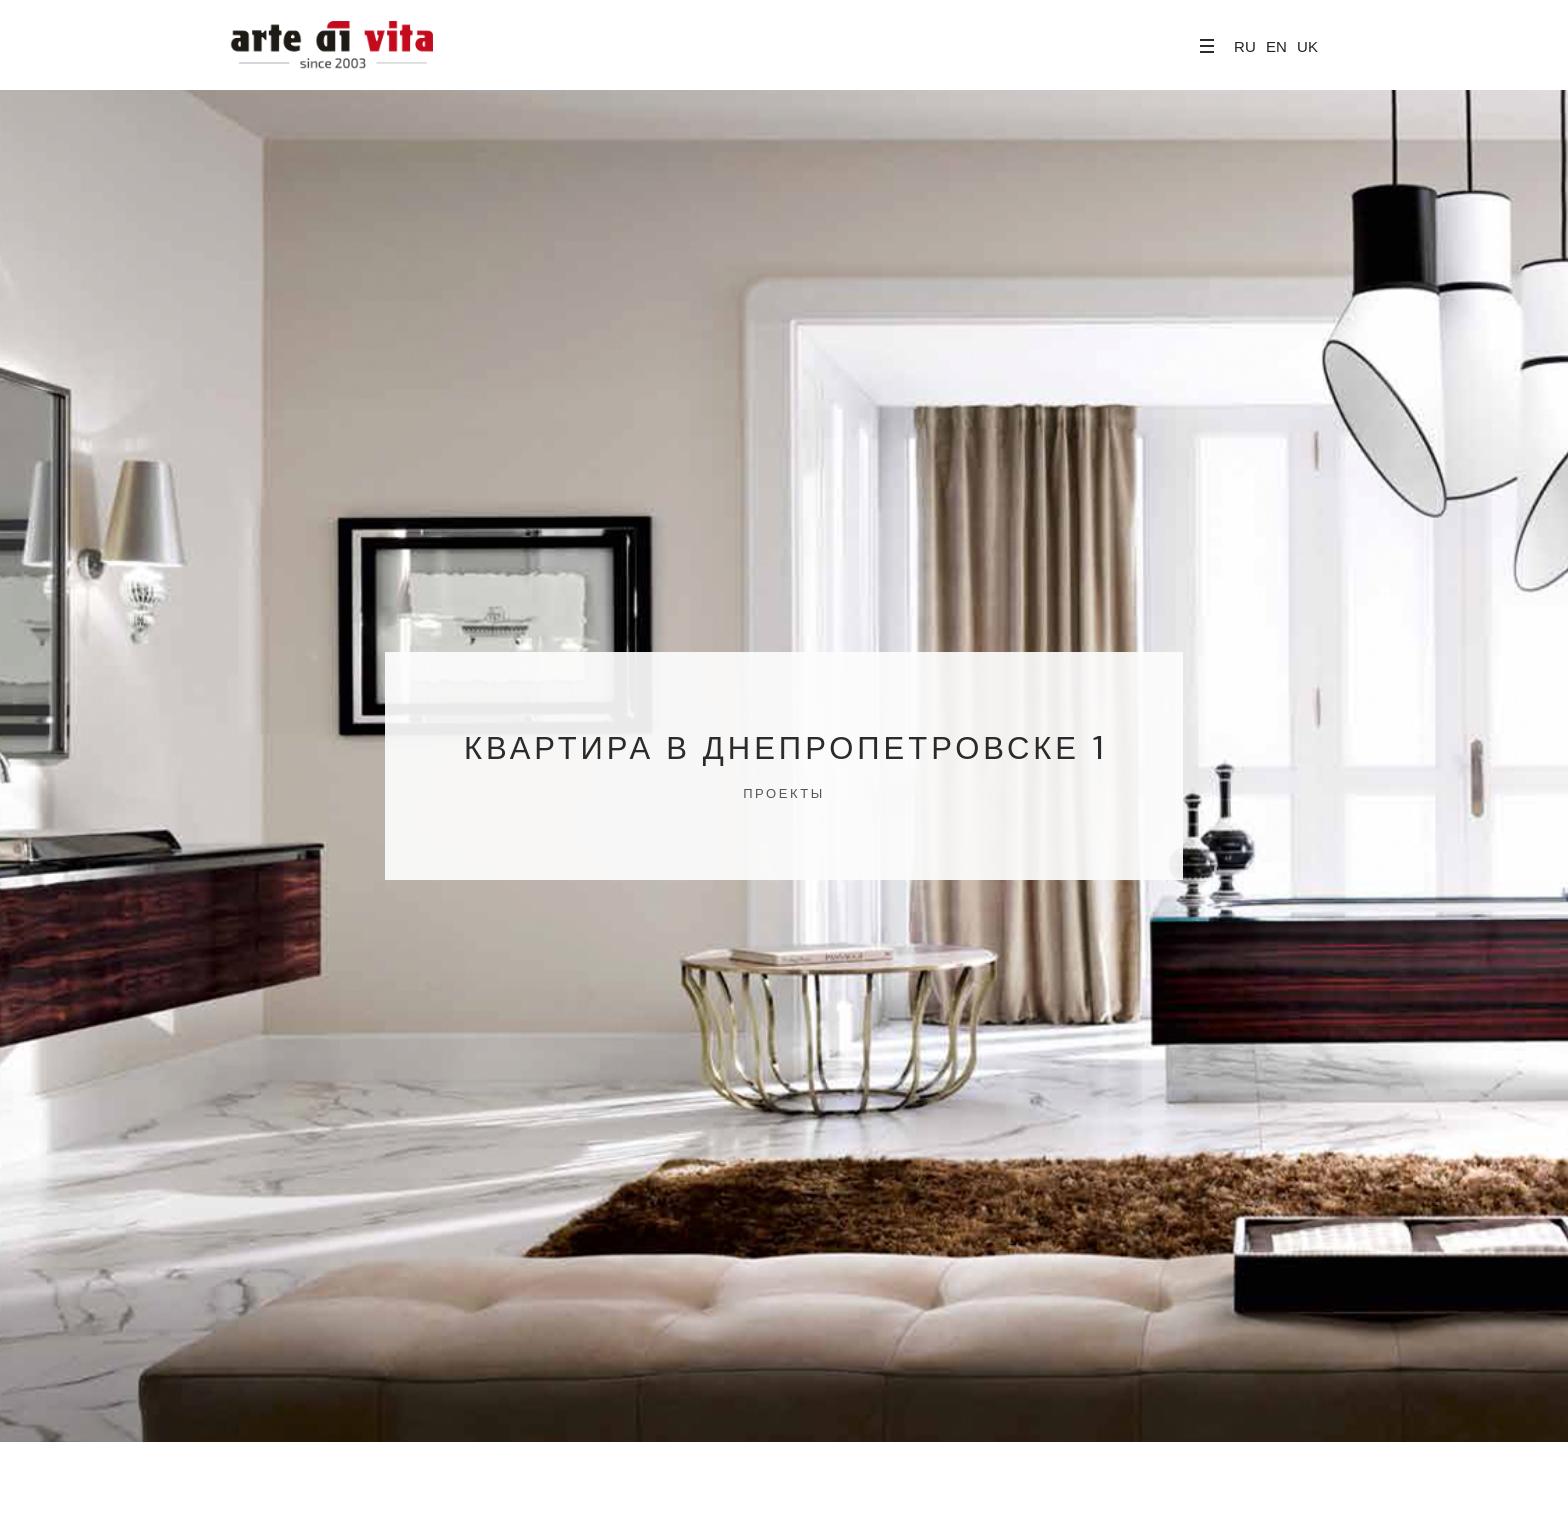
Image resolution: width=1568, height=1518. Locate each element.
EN (1276, 46)
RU (1245, 46)
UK (1307, 46)
